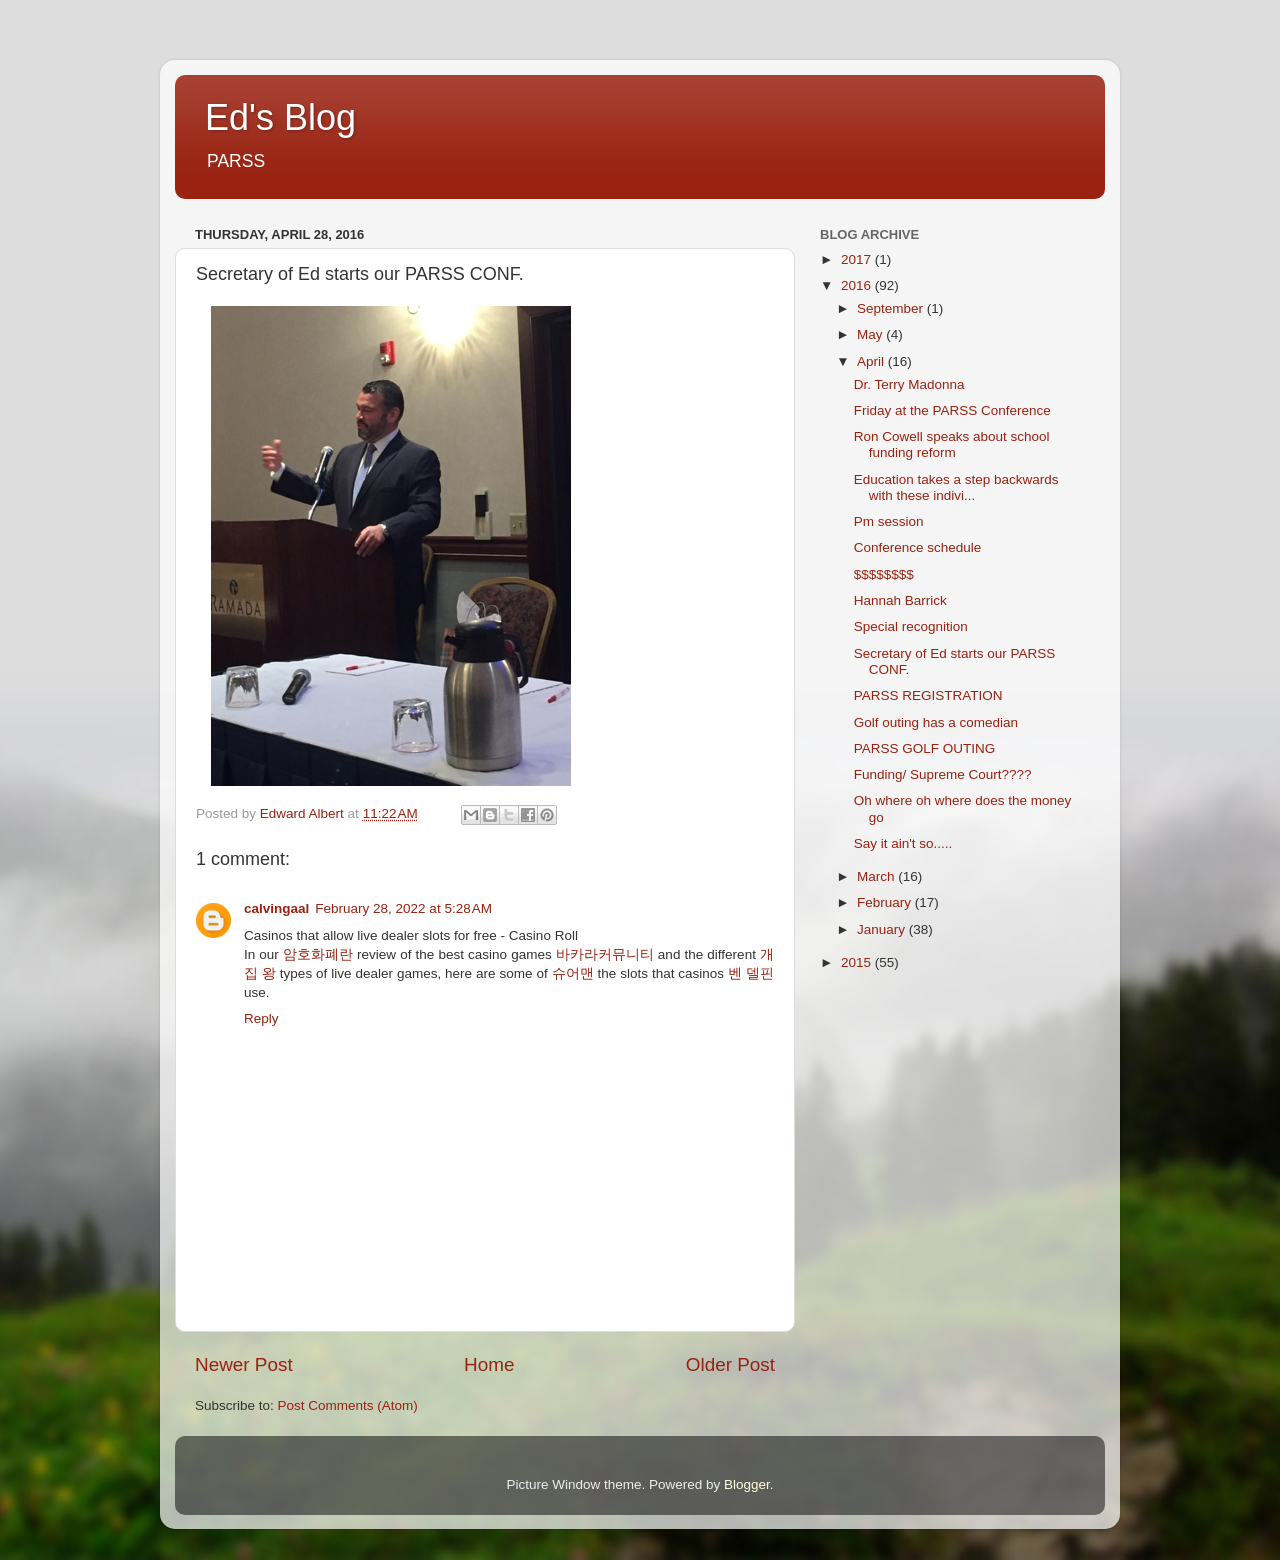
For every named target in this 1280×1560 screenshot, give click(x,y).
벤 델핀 (751, 973)
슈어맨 (573, 973)
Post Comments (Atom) (348, 1405)
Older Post (730, 1364)
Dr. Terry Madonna (909, 384)
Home (489, 1364)
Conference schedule (918, 547)
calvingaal (276, 908)
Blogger (747, 1484)
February (886, 902)
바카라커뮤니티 (605, 954)
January (883, 929)
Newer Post (244, 1364)
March (877, 876)
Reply (261, 1018)
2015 (858, 962)
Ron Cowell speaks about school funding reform (952, 444)
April (872, 361)
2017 (858, 259)
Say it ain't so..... (903, 843)
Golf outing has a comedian (936, 722)
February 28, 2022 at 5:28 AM (403, 908)
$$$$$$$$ (884, 574)
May (871, 334)
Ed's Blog (280, 117)
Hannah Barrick (900, 600)
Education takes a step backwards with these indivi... (956, 487)
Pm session (889, 521)
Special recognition (911, 626)
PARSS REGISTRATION (928, 695)
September (892, 308)
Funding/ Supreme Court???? (943, 774)
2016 (858, 285)
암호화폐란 (318, 954)
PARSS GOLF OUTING (925, 748)
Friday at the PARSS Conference (952, 410)
